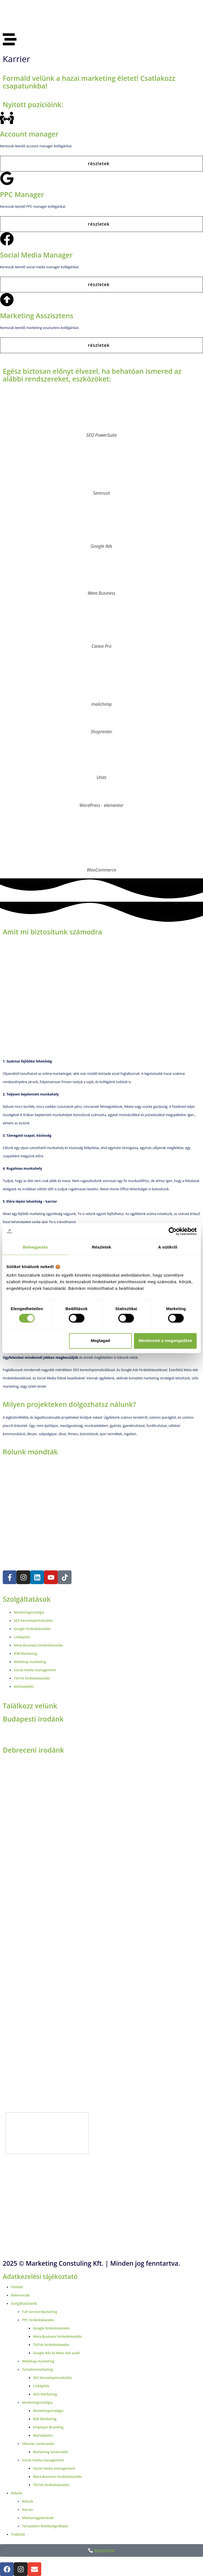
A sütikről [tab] (167, 1247)
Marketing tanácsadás (50, 2452)
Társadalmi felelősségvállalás (45, 2526)
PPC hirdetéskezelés (38, 2320)
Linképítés (41, 2386)
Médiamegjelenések (38, 2518)
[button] (101, 163)
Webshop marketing (38, 2361)
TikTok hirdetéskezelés (51, 2344)
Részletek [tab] (101, 1247)
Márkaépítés (43, 2435)
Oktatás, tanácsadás (38, 2443)
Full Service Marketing (39, 2311)
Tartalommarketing (37, 2369)
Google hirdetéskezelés (51, 2328)
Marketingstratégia (37, 2402)
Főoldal (17, 2287)
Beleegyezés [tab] (35, 1247)
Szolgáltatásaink (24, 2303)
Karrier (27, 2509)
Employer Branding (48, 2427)
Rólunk (16, 2493)
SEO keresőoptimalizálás (52, 2377)
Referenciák (20, 2295)
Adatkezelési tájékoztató (40, 2276)
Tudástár (18, 2534)
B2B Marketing (44, 2419)
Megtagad (100, 1340)
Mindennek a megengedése (165, 1340)
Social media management (43, 2460)
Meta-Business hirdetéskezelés (57, 2336)
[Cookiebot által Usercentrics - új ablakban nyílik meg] (173, 1231)
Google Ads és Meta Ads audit (56, 2353)
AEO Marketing (45, 2394)
